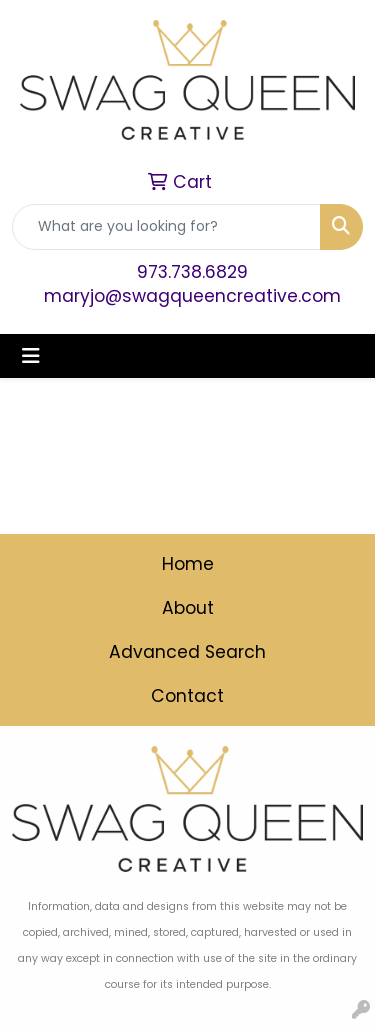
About (188, 608)
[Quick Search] (166, 227)
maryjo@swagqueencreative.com (192, 296)
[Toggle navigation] (31, 356)
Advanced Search (187, 652)
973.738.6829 (192, 272)
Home (188, 564)
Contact (187, 696)
